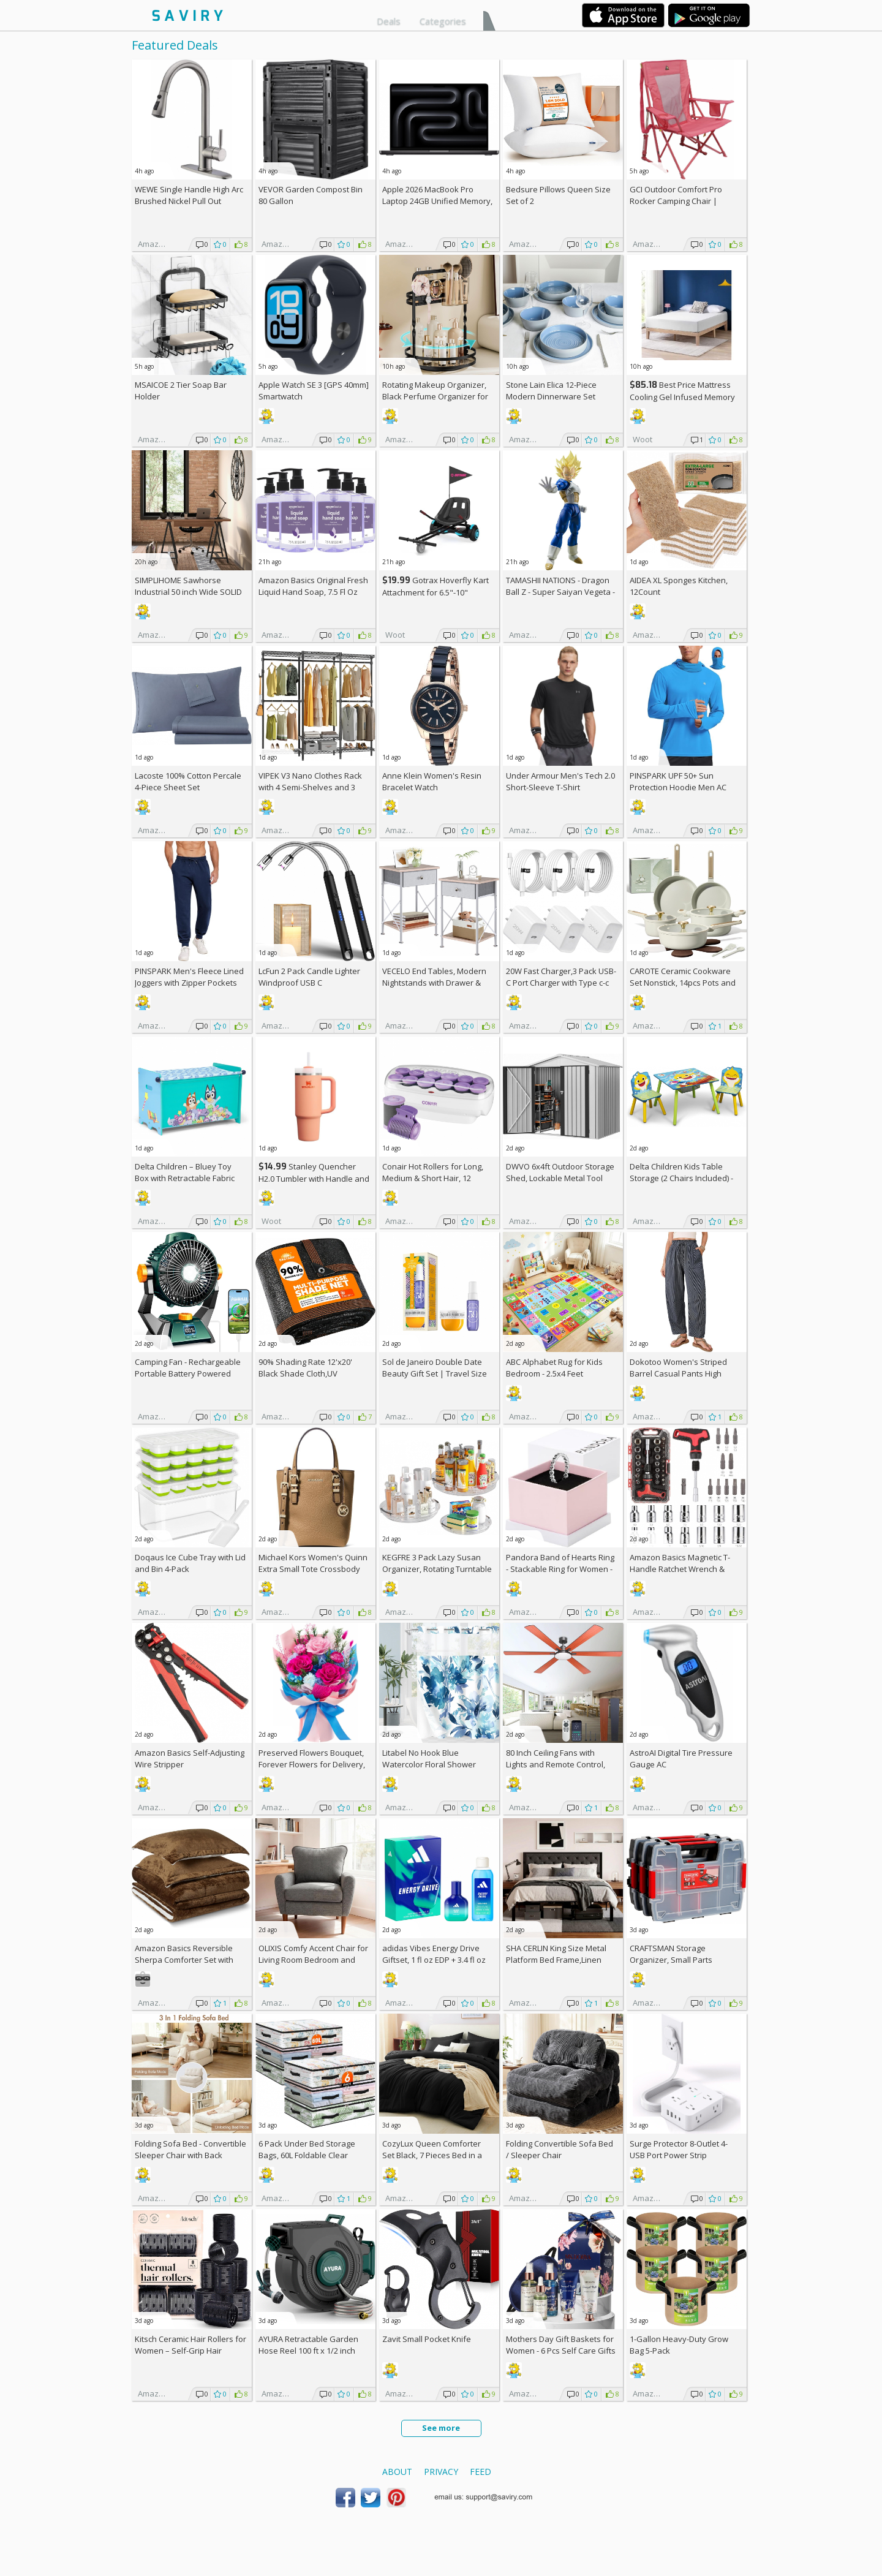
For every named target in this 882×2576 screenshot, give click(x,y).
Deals (389, 21)
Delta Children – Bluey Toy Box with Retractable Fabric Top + (185, 1178)
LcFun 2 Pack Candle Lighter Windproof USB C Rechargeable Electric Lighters (313, 982)
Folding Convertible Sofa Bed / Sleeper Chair (559, 2149)
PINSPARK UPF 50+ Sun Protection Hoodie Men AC (678, 781)
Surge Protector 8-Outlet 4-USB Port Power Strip (679, 2149)
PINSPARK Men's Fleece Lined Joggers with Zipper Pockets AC (189, 982)
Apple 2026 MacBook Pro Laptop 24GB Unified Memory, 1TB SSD (437, 201)
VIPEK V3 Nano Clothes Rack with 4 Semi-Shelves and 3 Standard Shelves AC (310, 787)
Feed (480, 2471)
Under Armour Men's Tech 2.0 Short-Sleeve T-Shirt (560, 781)
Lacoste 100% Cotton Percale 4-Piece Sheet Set (188, 781)
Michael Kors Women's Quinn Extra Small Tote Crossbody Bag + (313, 1569)
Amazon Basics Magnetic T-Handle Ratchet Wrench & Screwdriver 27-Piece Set (680, 1569)
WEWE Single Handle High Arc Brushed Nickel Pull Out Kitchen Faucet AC (189, 201)
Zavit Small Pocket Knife (426, 2338)
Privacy (441, 2471)
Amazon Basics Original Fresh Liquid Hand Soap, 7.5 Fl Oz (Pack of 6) (313, 592)
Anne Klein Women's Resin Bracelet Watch (431, 781)
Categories (443, 21)
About (397, 2471)
